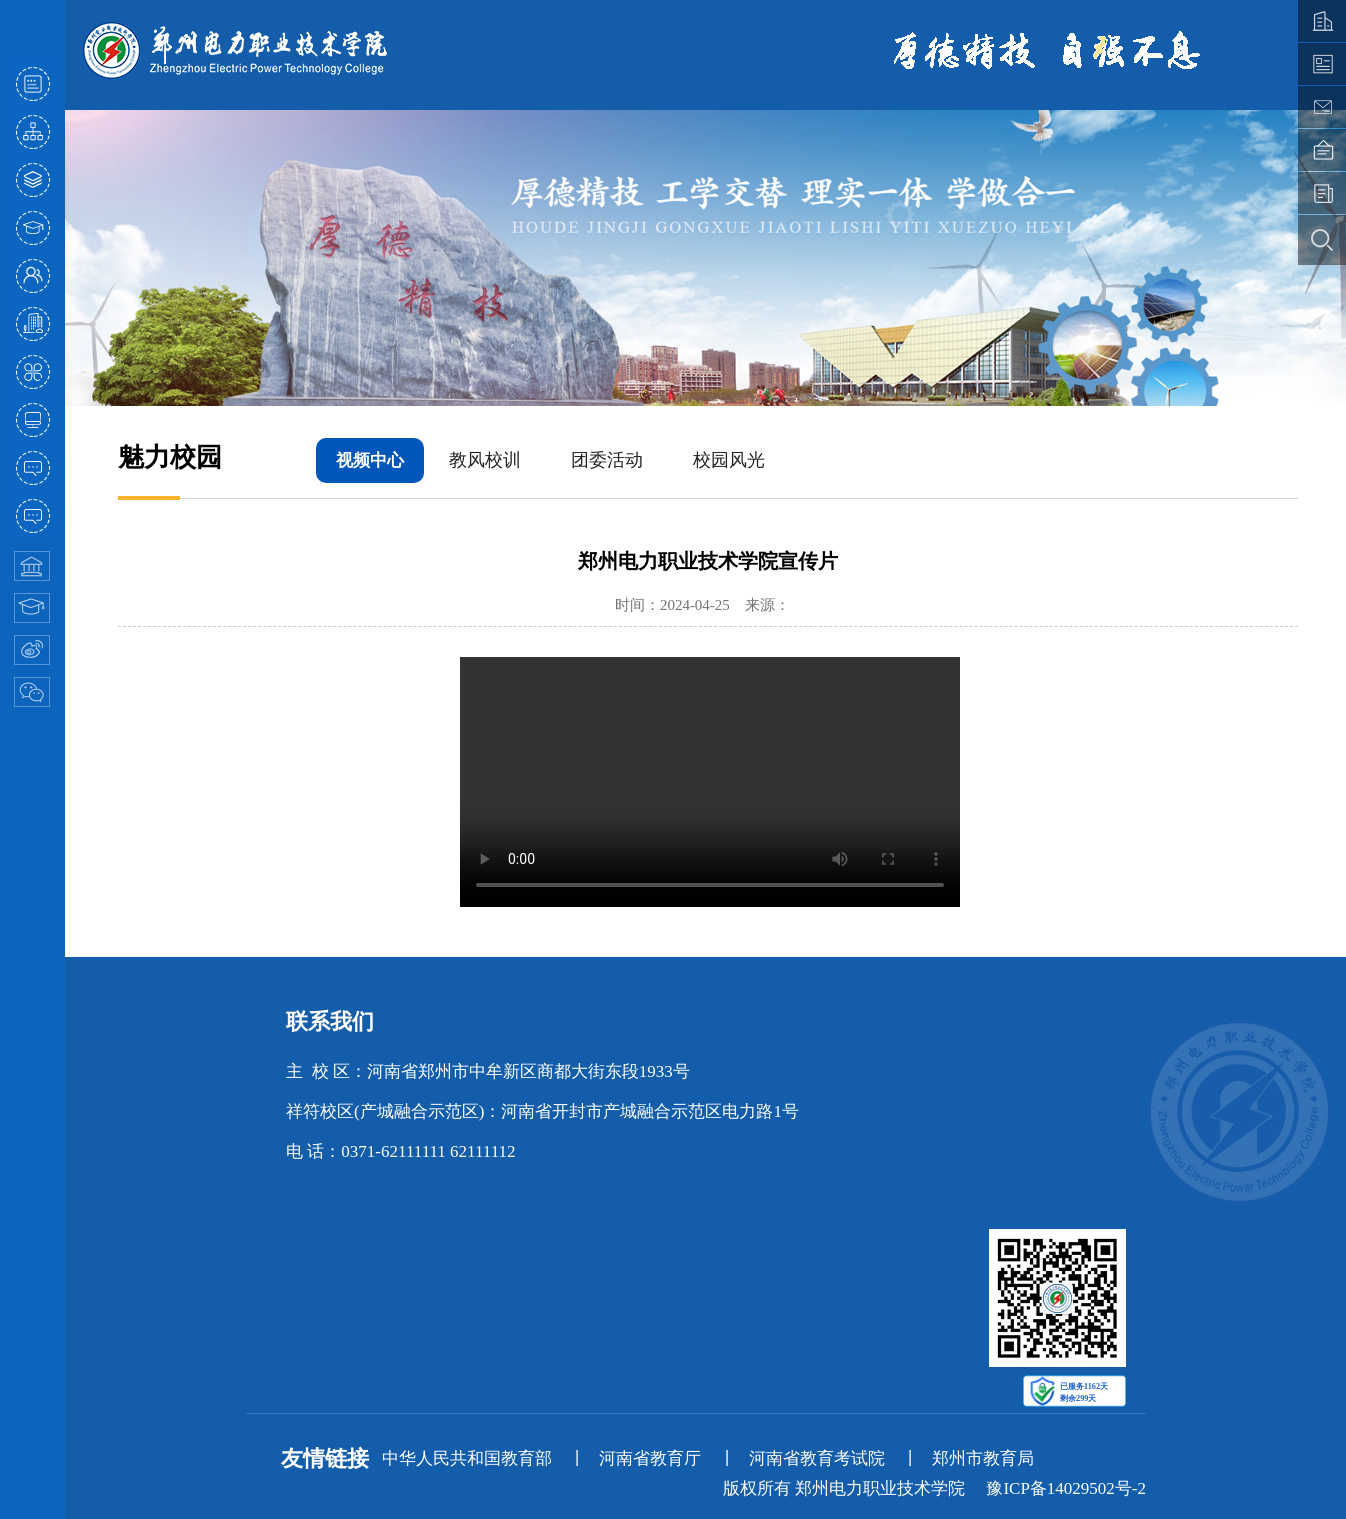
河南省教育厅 (650, 1458)
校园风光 (729, 460)
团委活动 (607, 460)
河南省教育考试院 (817, 1458)
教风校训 (485, 460)
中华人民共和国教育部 (467, 1458)
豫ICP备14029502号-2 (1066, 1488)
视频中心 (370, 460)
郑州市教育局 (983, 1458)
